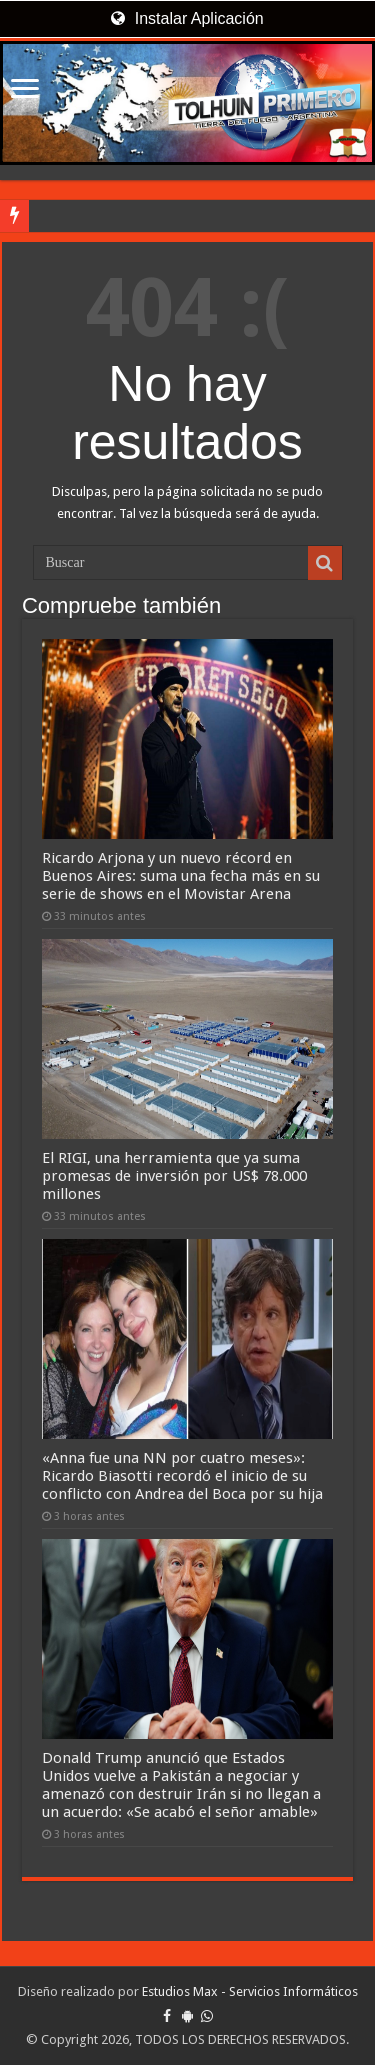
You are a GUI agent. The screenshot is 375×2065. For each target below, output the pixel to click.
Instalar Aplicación (187, 18)
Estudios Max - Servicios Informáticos (250, 1991)
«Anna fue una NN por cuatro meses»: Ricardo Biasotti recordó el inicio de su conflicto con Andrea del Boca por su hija (182, 1476)
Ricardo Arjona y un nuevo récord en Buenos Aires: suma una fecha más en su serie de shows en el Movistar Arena (181, 876)
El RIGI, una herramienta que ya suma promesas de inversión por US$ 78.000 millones (174, 1176)
